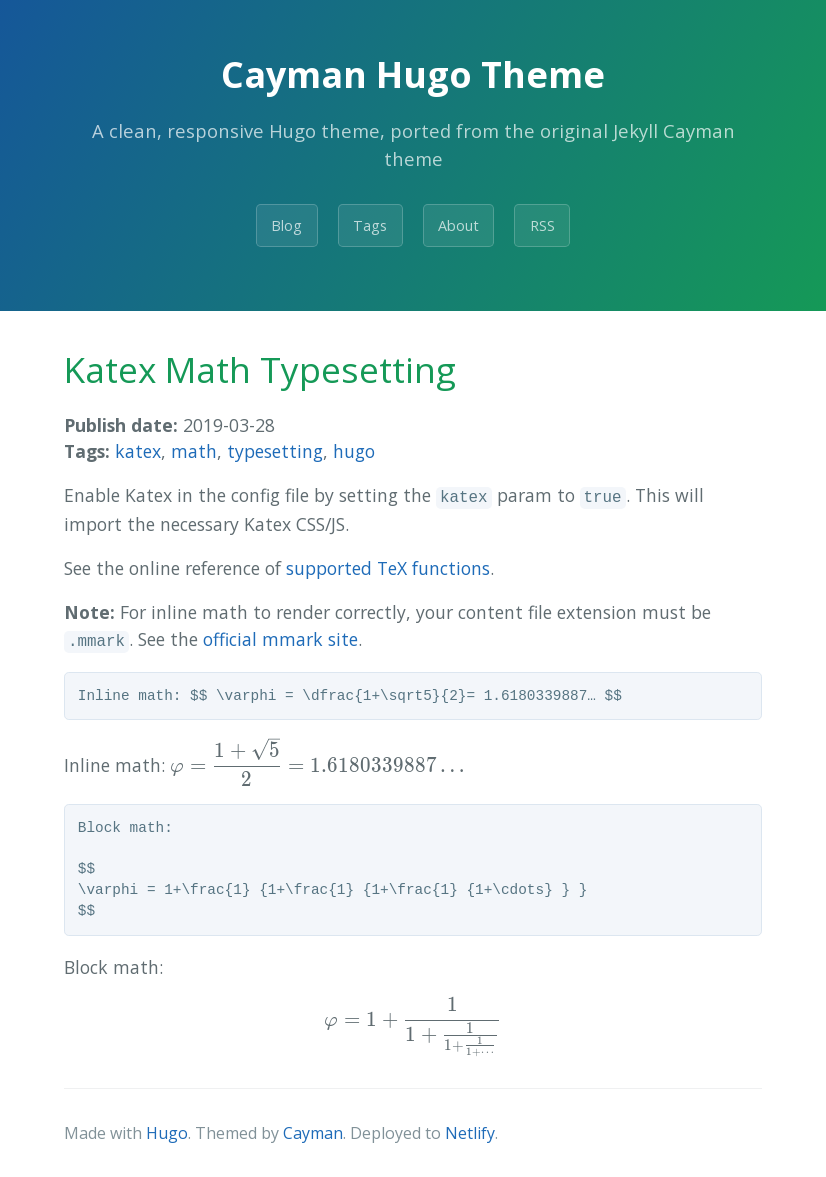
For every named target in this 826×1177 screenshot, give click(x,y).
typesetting (275, 451)
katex (138, 451)
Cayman (313, 1133)
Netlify (470, 1133)
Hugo (167, 1133)
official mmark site (280, 639)
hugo (354, 451)
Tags (370, 225)
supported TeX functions (388, 568)
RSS (542, 225)
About (458, 225)
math (194, 451)
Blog (286, 225)
